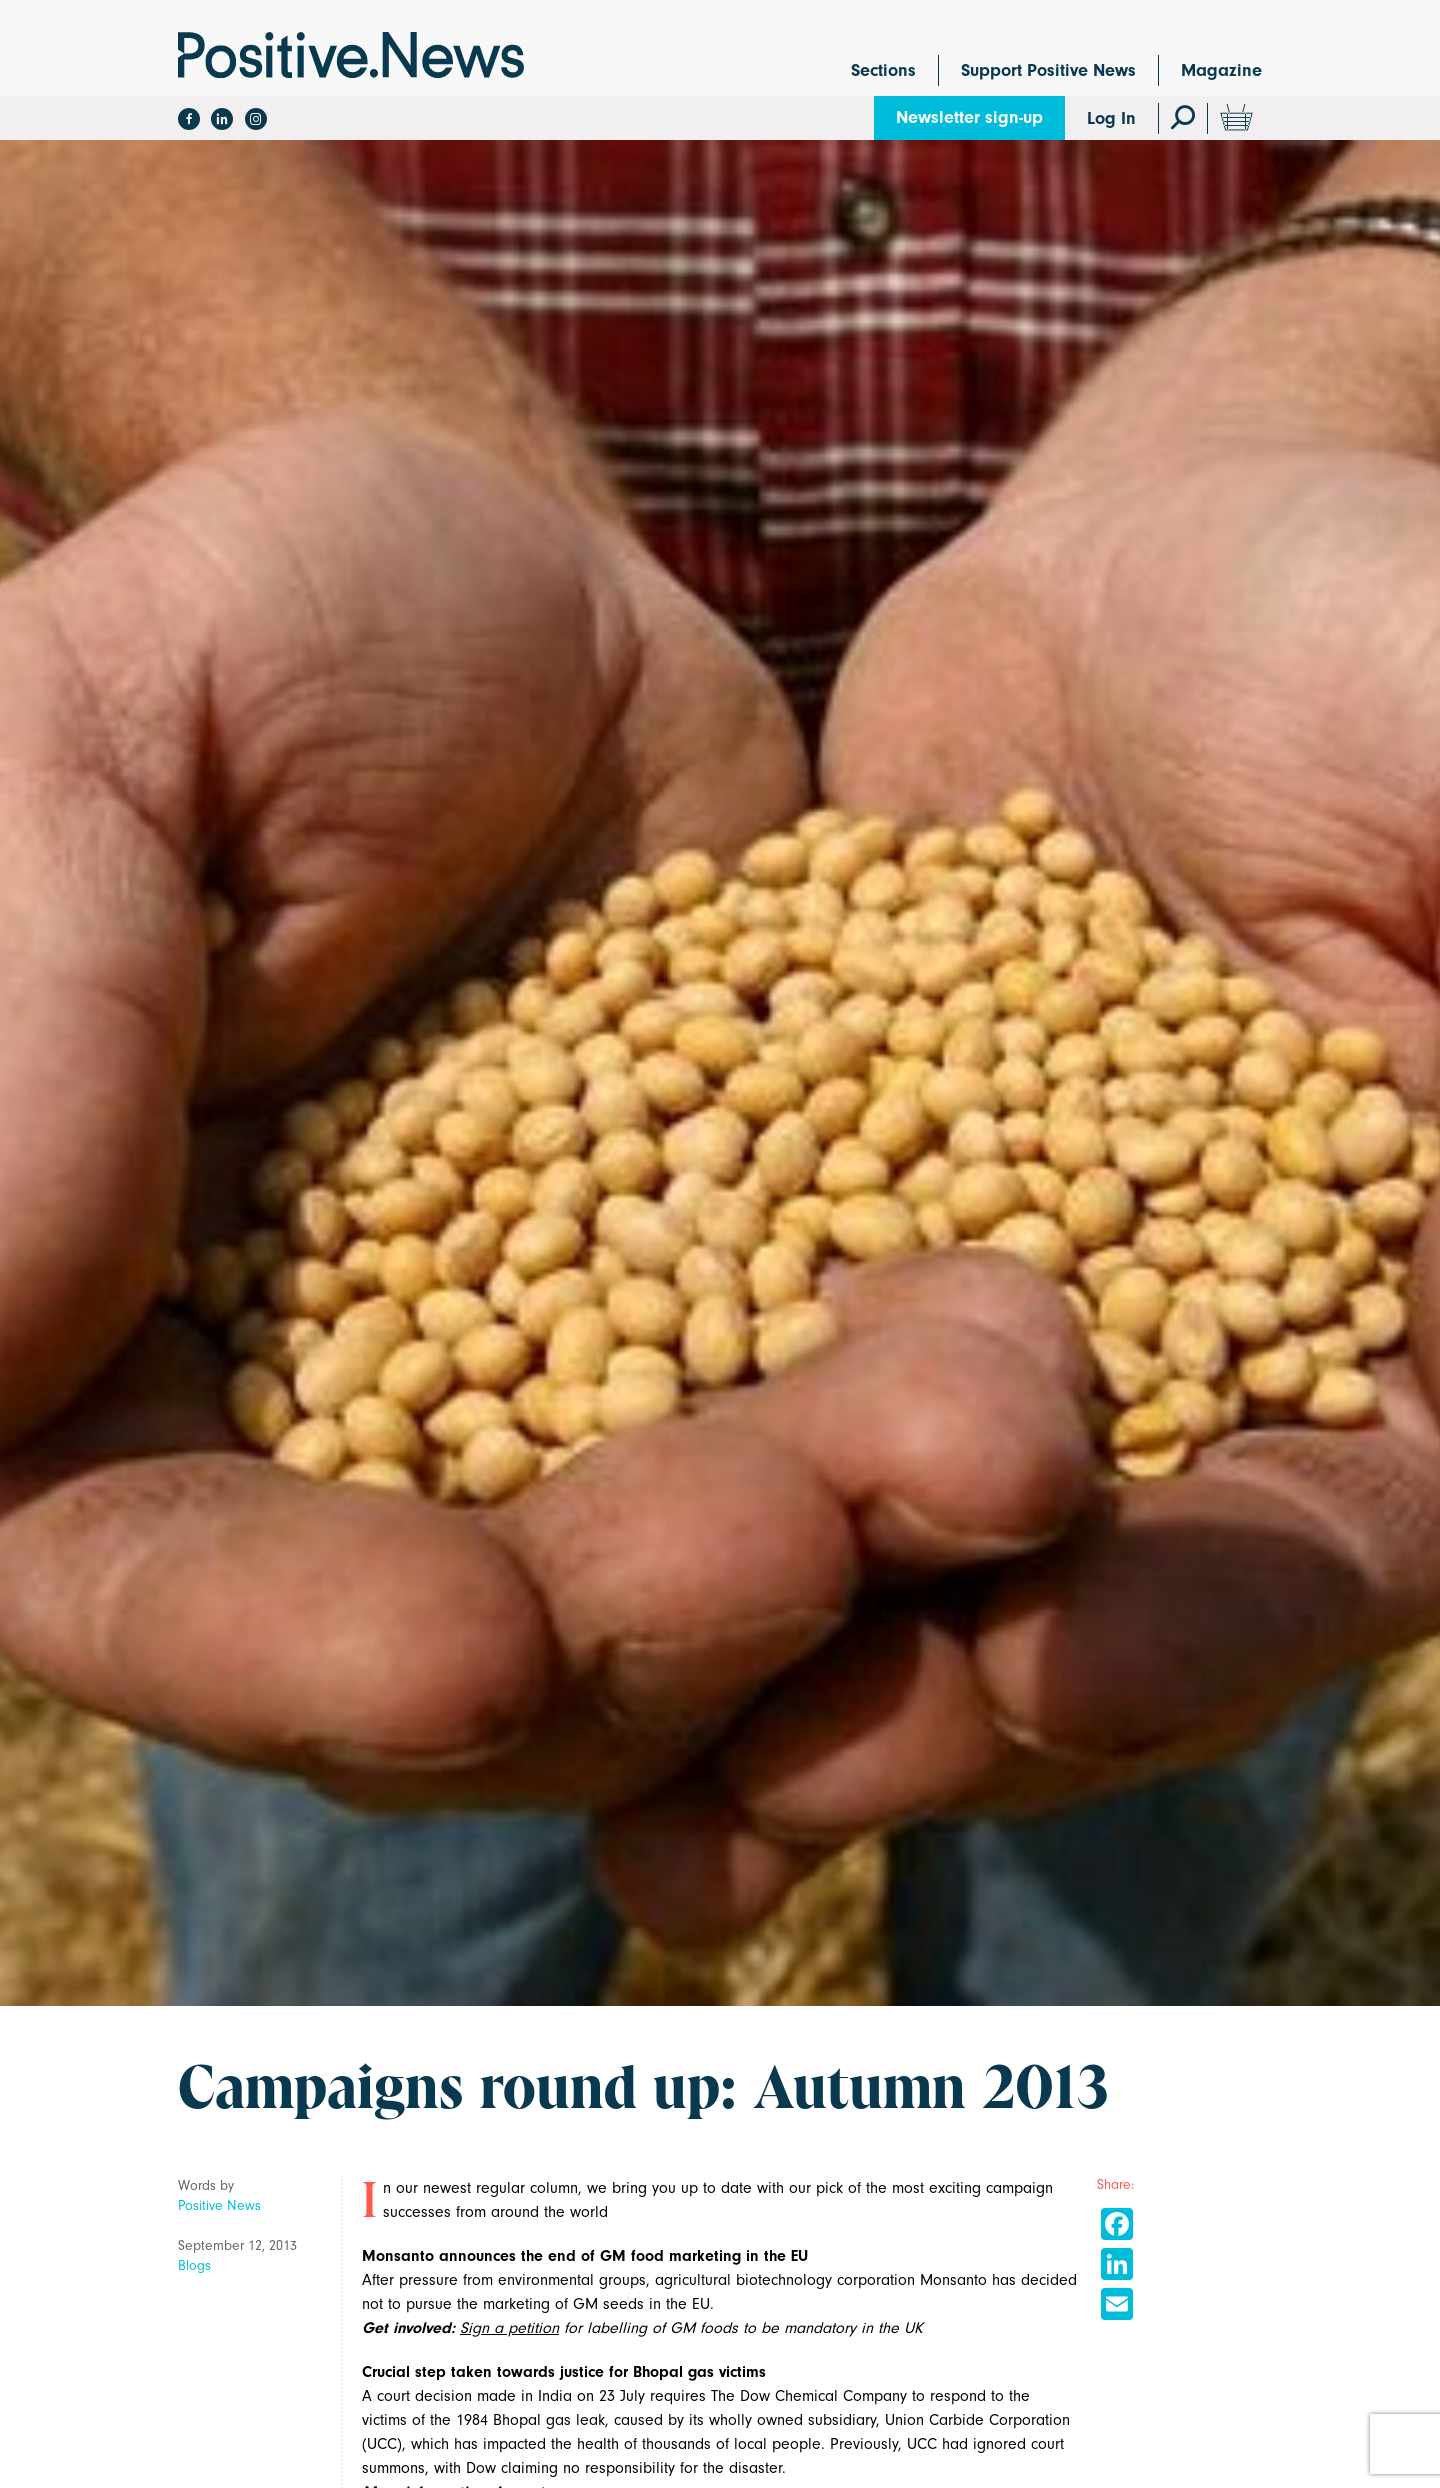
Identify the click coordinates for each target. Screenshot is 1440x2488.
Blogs (194, 2265)
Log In (1111, 118)
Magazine (1221, 70)
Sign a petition (509, 2328)
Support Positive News (1048, 70)
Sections (883, 70)
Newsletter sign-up (969, 117)
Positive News (219, 2205)
